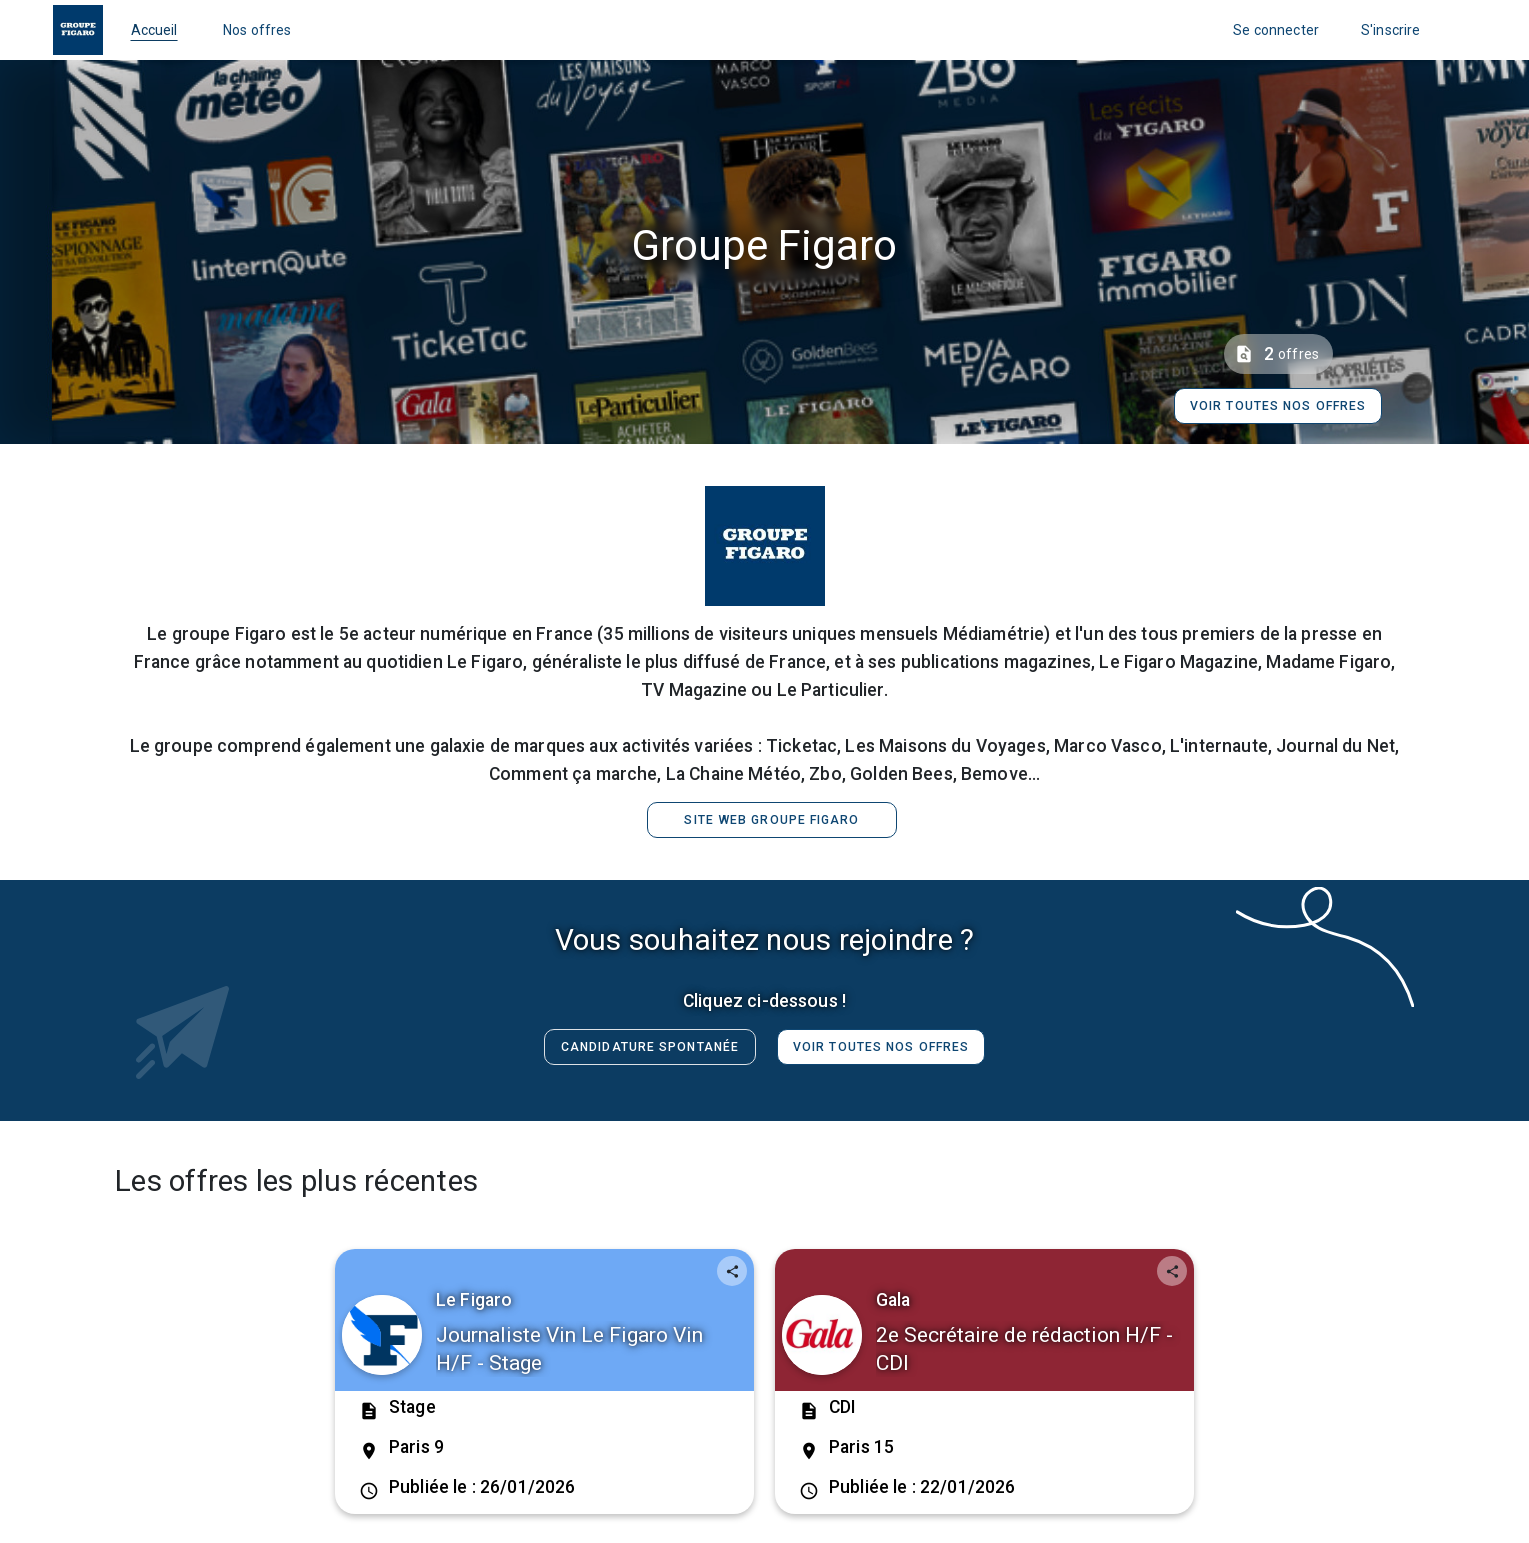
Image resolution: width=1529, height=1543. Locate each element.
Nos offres (257, 30)
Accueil (154, 30)
